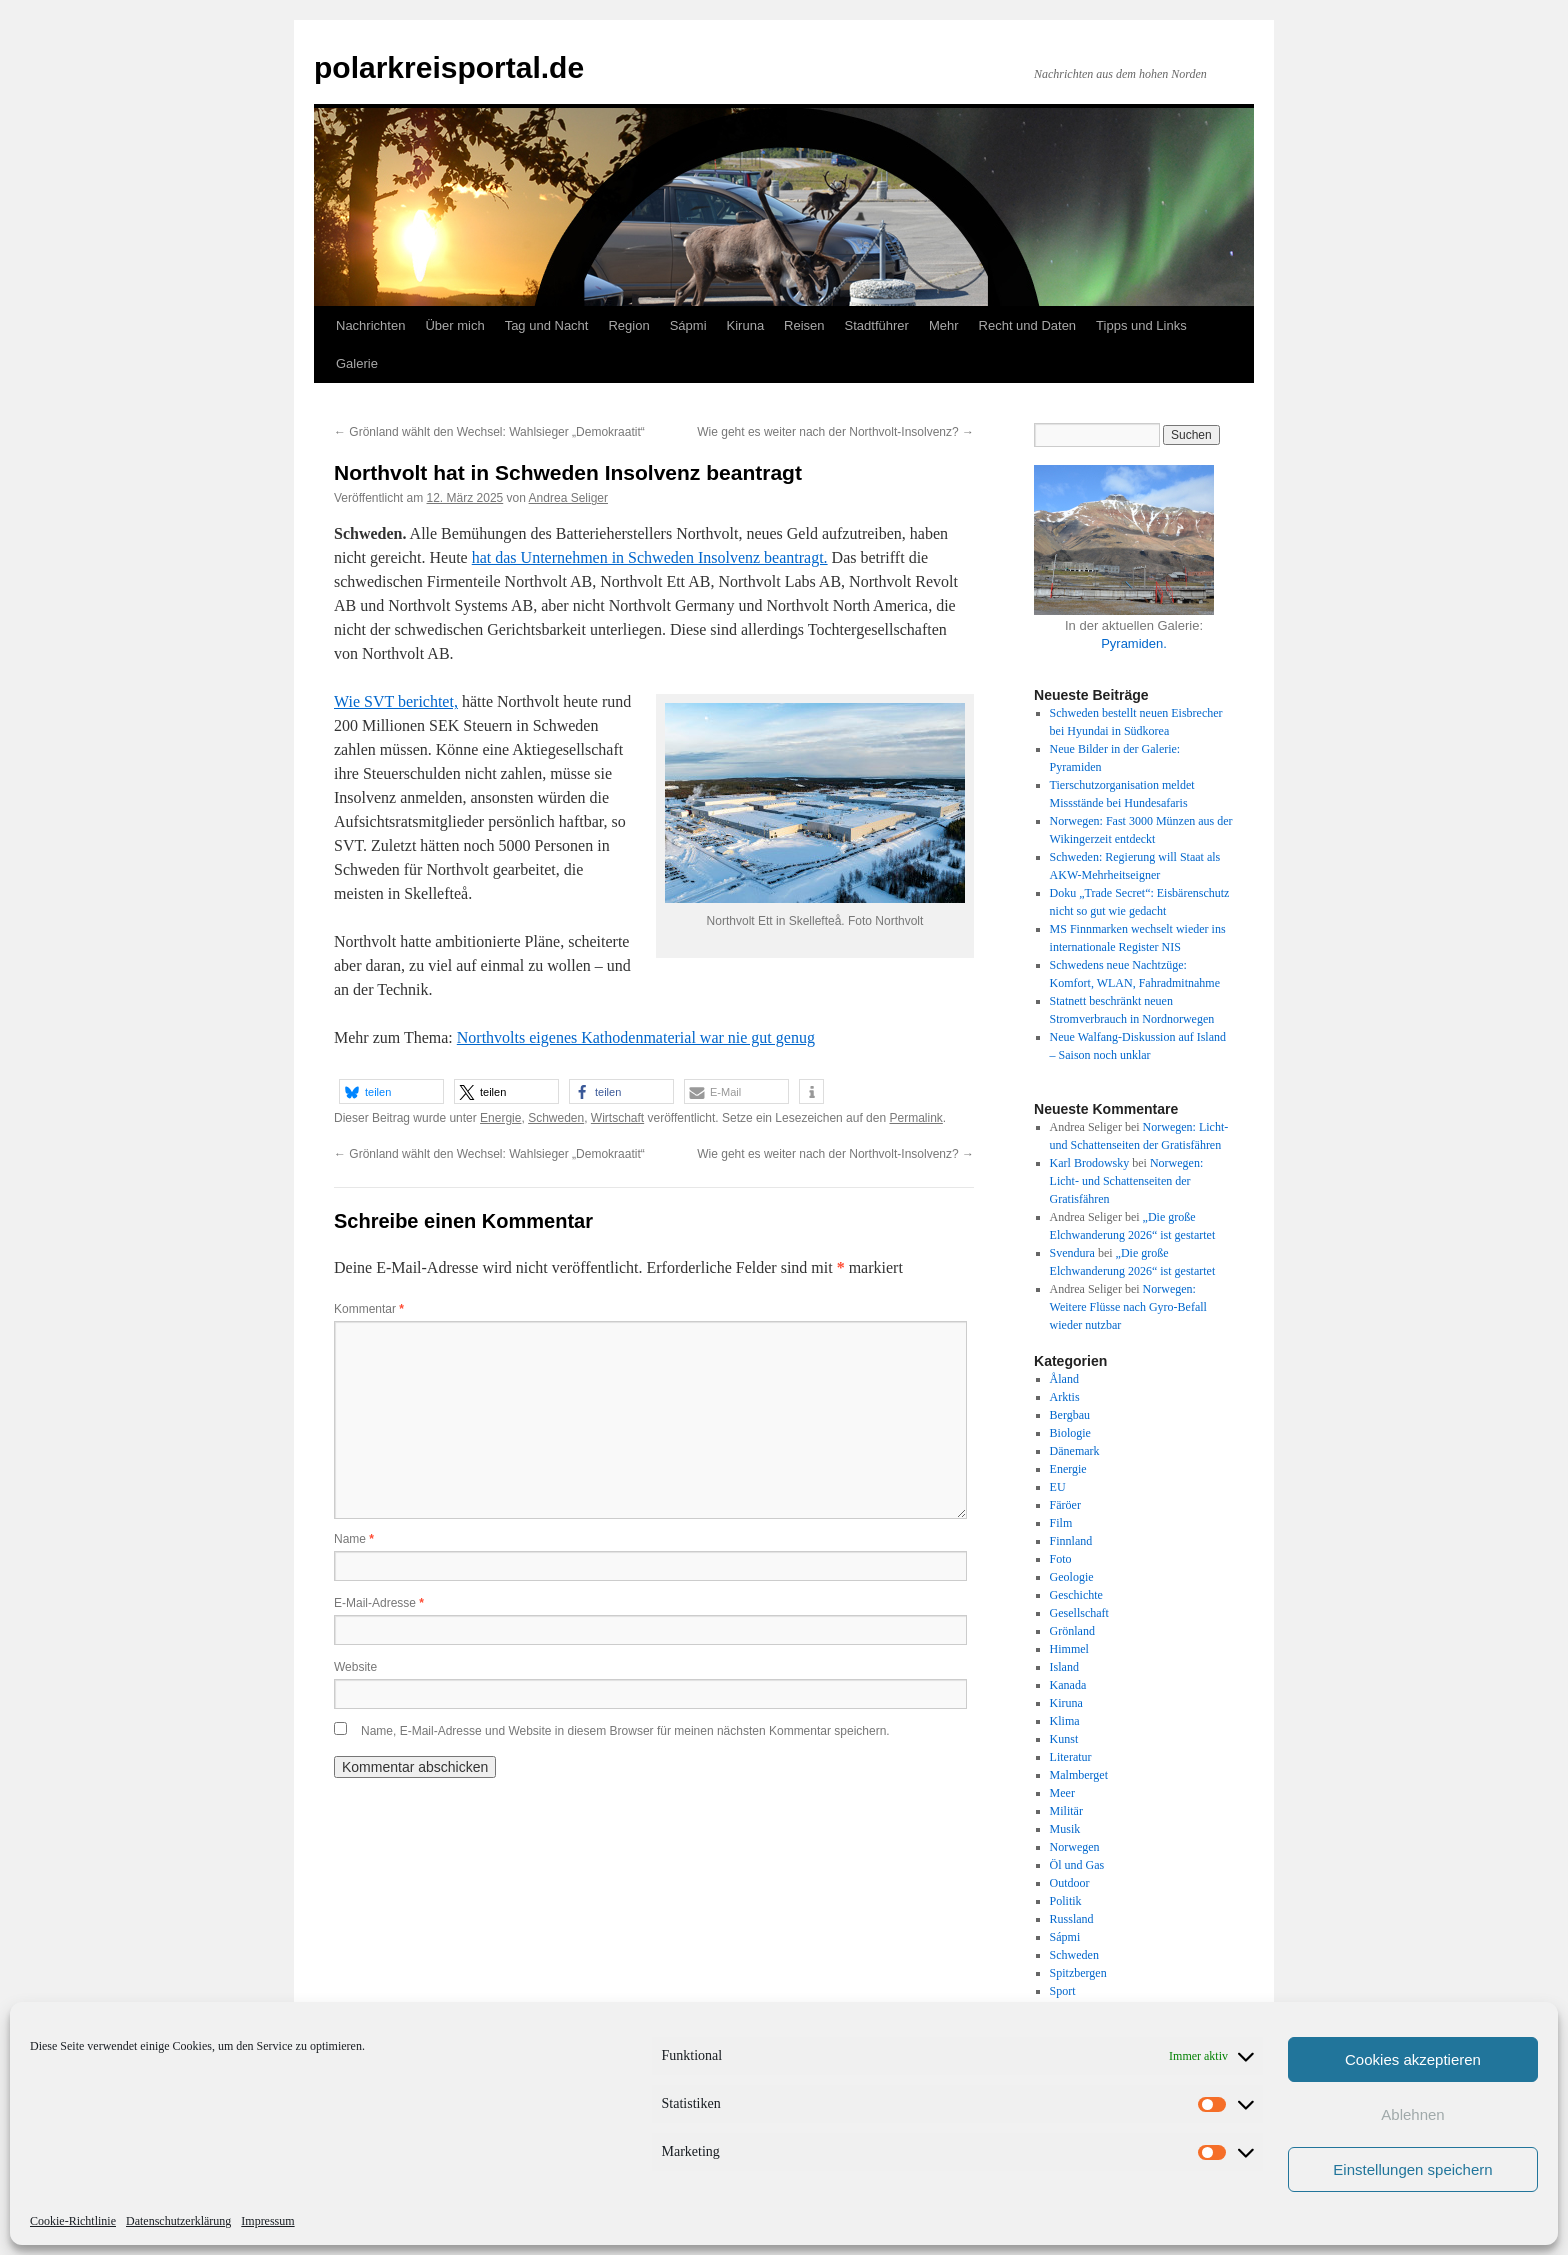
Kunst (1064, 1739)
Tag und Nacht (547, 325)
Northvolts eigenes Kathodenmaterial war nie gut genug (636, 1037)
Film (1061, 1523)
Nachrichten (370, 325)
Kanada (1068, 1685)
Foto (1061, 1559)
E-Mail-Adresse (379, 1603)
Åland (1064, 1379)
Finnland (1071, 1541)
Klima (1065, 1721)
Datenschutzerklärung (178, 2221)
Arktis (1065, 1397)
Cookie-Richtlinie (73, 2221)
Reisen (804, 325)
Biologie (1070, 1433)
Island (1064, 1667)
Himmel (1069, 1649)
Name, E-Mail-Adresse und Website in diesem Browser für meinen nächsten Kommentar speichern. (625, 1731)
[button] (391, 1091)
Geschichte (1076, 1595)
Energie (500, 1118)
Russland (1072, 1919)
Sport (1063, 1991)
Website (355, 1667)
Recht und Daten (1028, 325)
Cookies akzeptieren (1413, 2059)
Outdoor (1070, 1883)
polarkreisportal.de (449, 67)
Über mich (454, 325)
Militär (1066, 1811)
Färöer (1065, 1505)
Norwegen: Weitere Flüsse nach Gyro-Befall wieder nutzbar (1128, 1307)
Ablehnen (1412, 2114)
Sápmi (688, 325)
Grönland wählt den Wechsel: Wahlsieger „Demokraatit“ (489, 432)
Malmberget (1079, 1775)
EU (1058, 1487)
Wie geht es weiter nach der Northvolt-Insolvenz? (835, 432)
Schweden (556, 1118)
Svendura (1072, 1253)
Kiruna (746, 325)
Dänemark (1075, 1451)
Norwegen (1075, 1847)
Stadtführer (877, 325)
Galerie (357, 363)
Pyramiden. (1134, 643)
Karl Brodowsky (1090, 1163)
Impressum (267, 2221)
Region (628, 325)
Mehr (944, 325)
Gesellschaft (1079, 1613)
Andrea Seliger (568, 498)
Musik (1065, 1829)
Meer (1062, 1793)
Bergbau (1070, 1415)
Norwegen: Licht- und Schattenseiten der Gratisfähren (1127, 1181)
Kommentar (369, 1309)
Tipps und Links (1141, 325)
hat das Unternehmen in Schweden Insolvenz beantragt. (650, 557)
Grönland (1072, 1631)
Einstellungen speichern (1412, 2169)
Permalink (915, 1118)
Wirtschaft (617, 1118)
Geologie (1072, 1577)
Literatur (1071, 1757)
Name (354, 1539)
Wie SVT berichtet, (396, 701)
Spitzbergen (1078, 1973)
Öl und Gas (1077, 1865)
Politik (1066, 1901)
